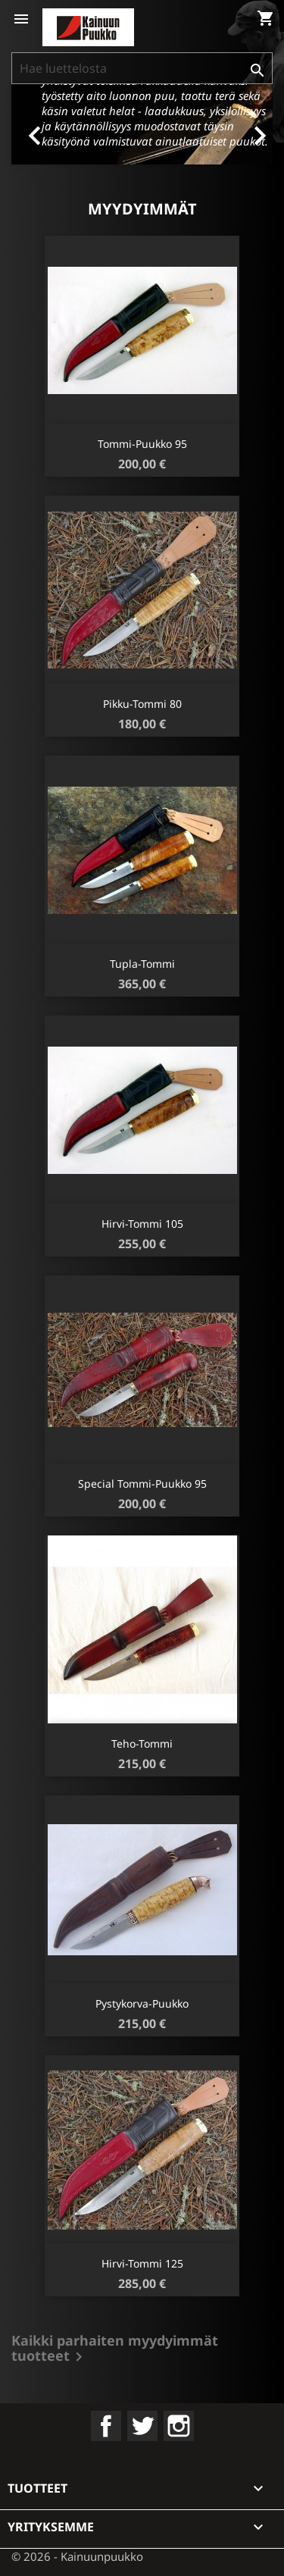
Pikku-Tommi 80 (142, 703)
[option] (142, 124)
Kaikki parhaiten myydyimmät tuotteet (114, 2350)
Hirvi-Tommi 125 (142, 2263)
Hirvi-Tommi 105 (142, 1223)
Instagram (179, 2426)
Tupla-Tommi (142, 963)
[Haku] (142, 68)
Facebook (106, 2426)
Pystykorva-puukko (142, 2003)
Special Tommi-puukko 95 (142, 1483)
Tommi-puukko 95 (142, 444)
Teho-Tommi (142, 1743)
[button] (31, 124)
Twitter (142, 2426)
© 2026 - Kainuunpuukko (77, 2556)
